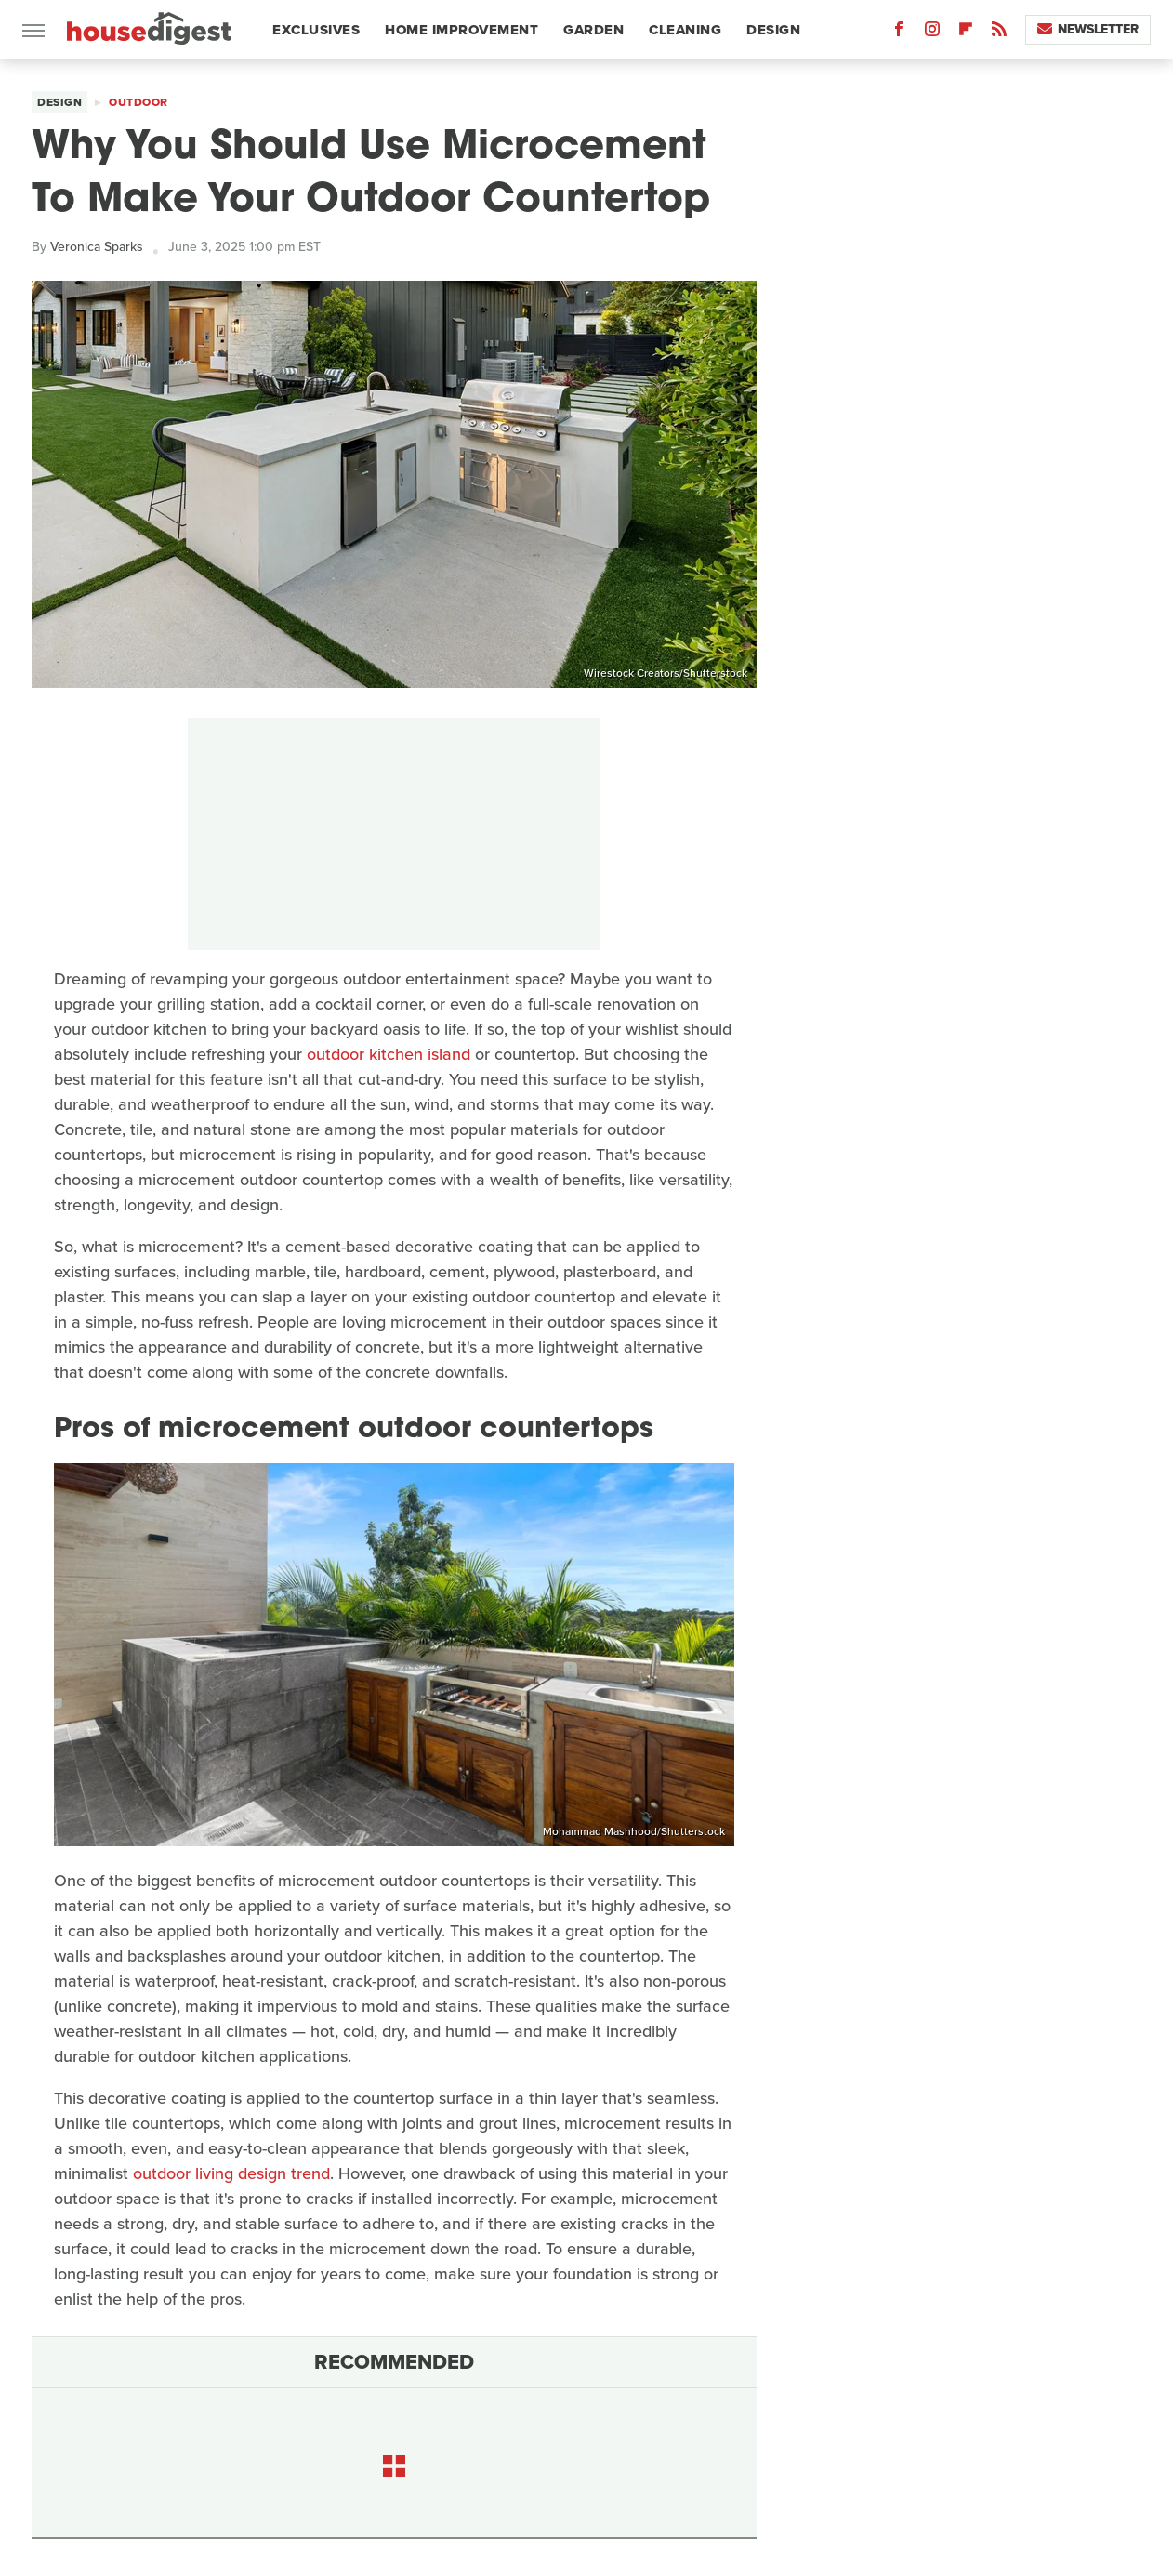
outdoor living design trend (231, 2173)
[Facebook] (898, 33)
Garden (593, 30)
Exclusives (316, 30)
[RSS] (999, 33)
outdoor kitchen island (388, 1054)
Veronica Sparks (96, 247)
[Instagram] (932, 33)
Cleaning (685, 30)
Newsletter (1088, 29)
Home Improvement (461, 30)
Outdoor (138, 102)
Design (773, 30)
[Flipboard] (965, 33)
